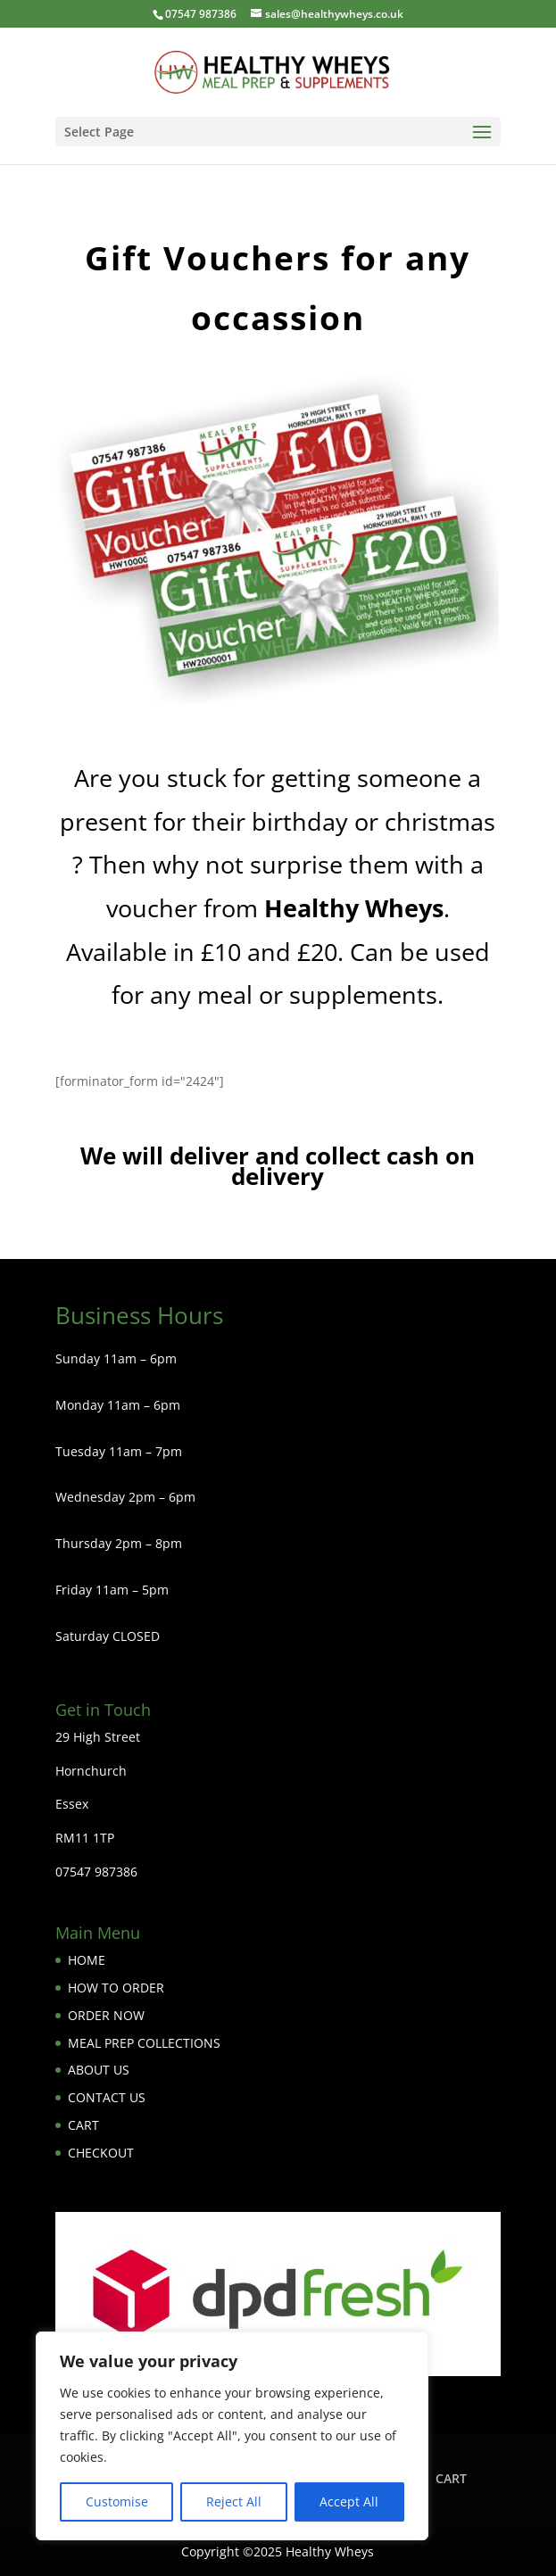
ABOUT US (98, 2069)
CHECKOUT (101, 2152)
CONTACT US (106, 2097)
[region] (232, 2436)
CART (83, 2124)
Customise (117, 2501)
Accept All (348, 2501)
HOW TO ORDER (116, 1987)
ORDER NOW (106, 2015)
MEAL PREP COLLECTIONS (144, 2042)
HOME (86, 1959)
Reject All (233, 2501)
